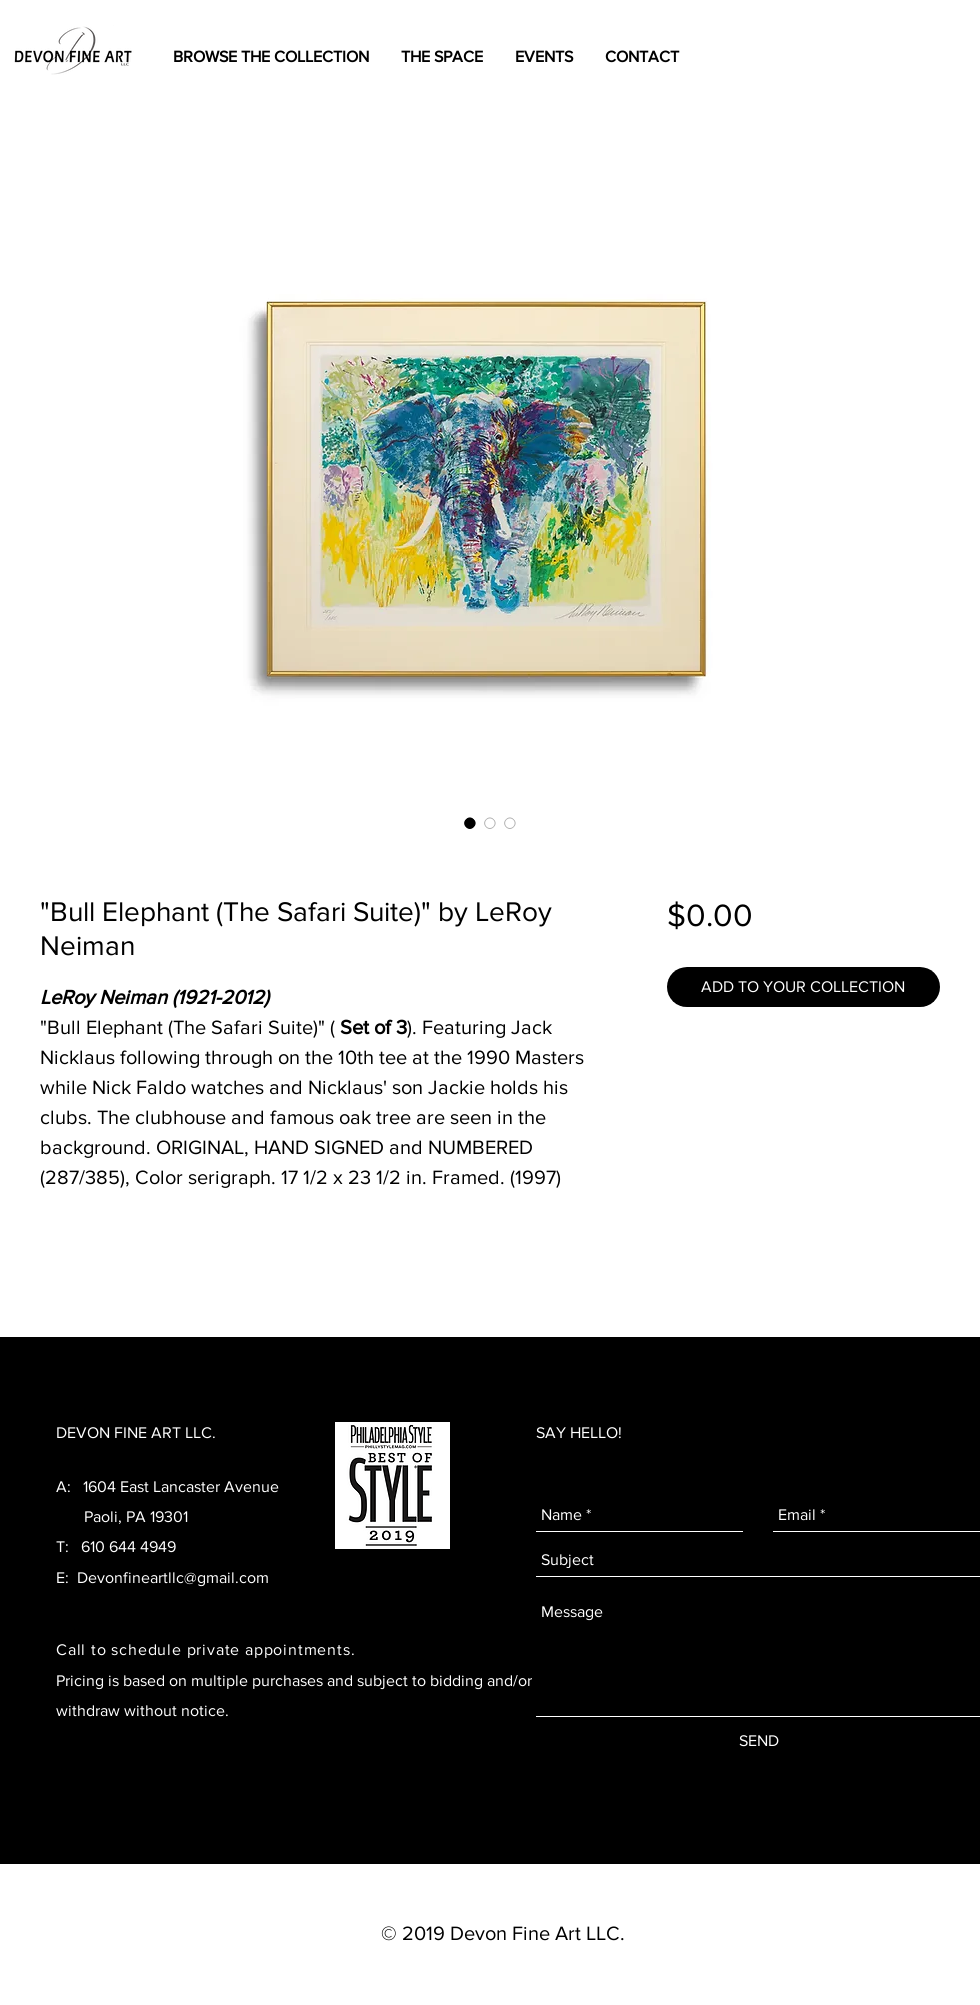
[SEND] (759, 1741)
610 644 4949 (128, 1546)
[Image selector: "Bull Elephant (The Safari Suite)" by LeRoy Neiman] (470, 823)
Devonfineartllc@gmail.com (173, 1577)
